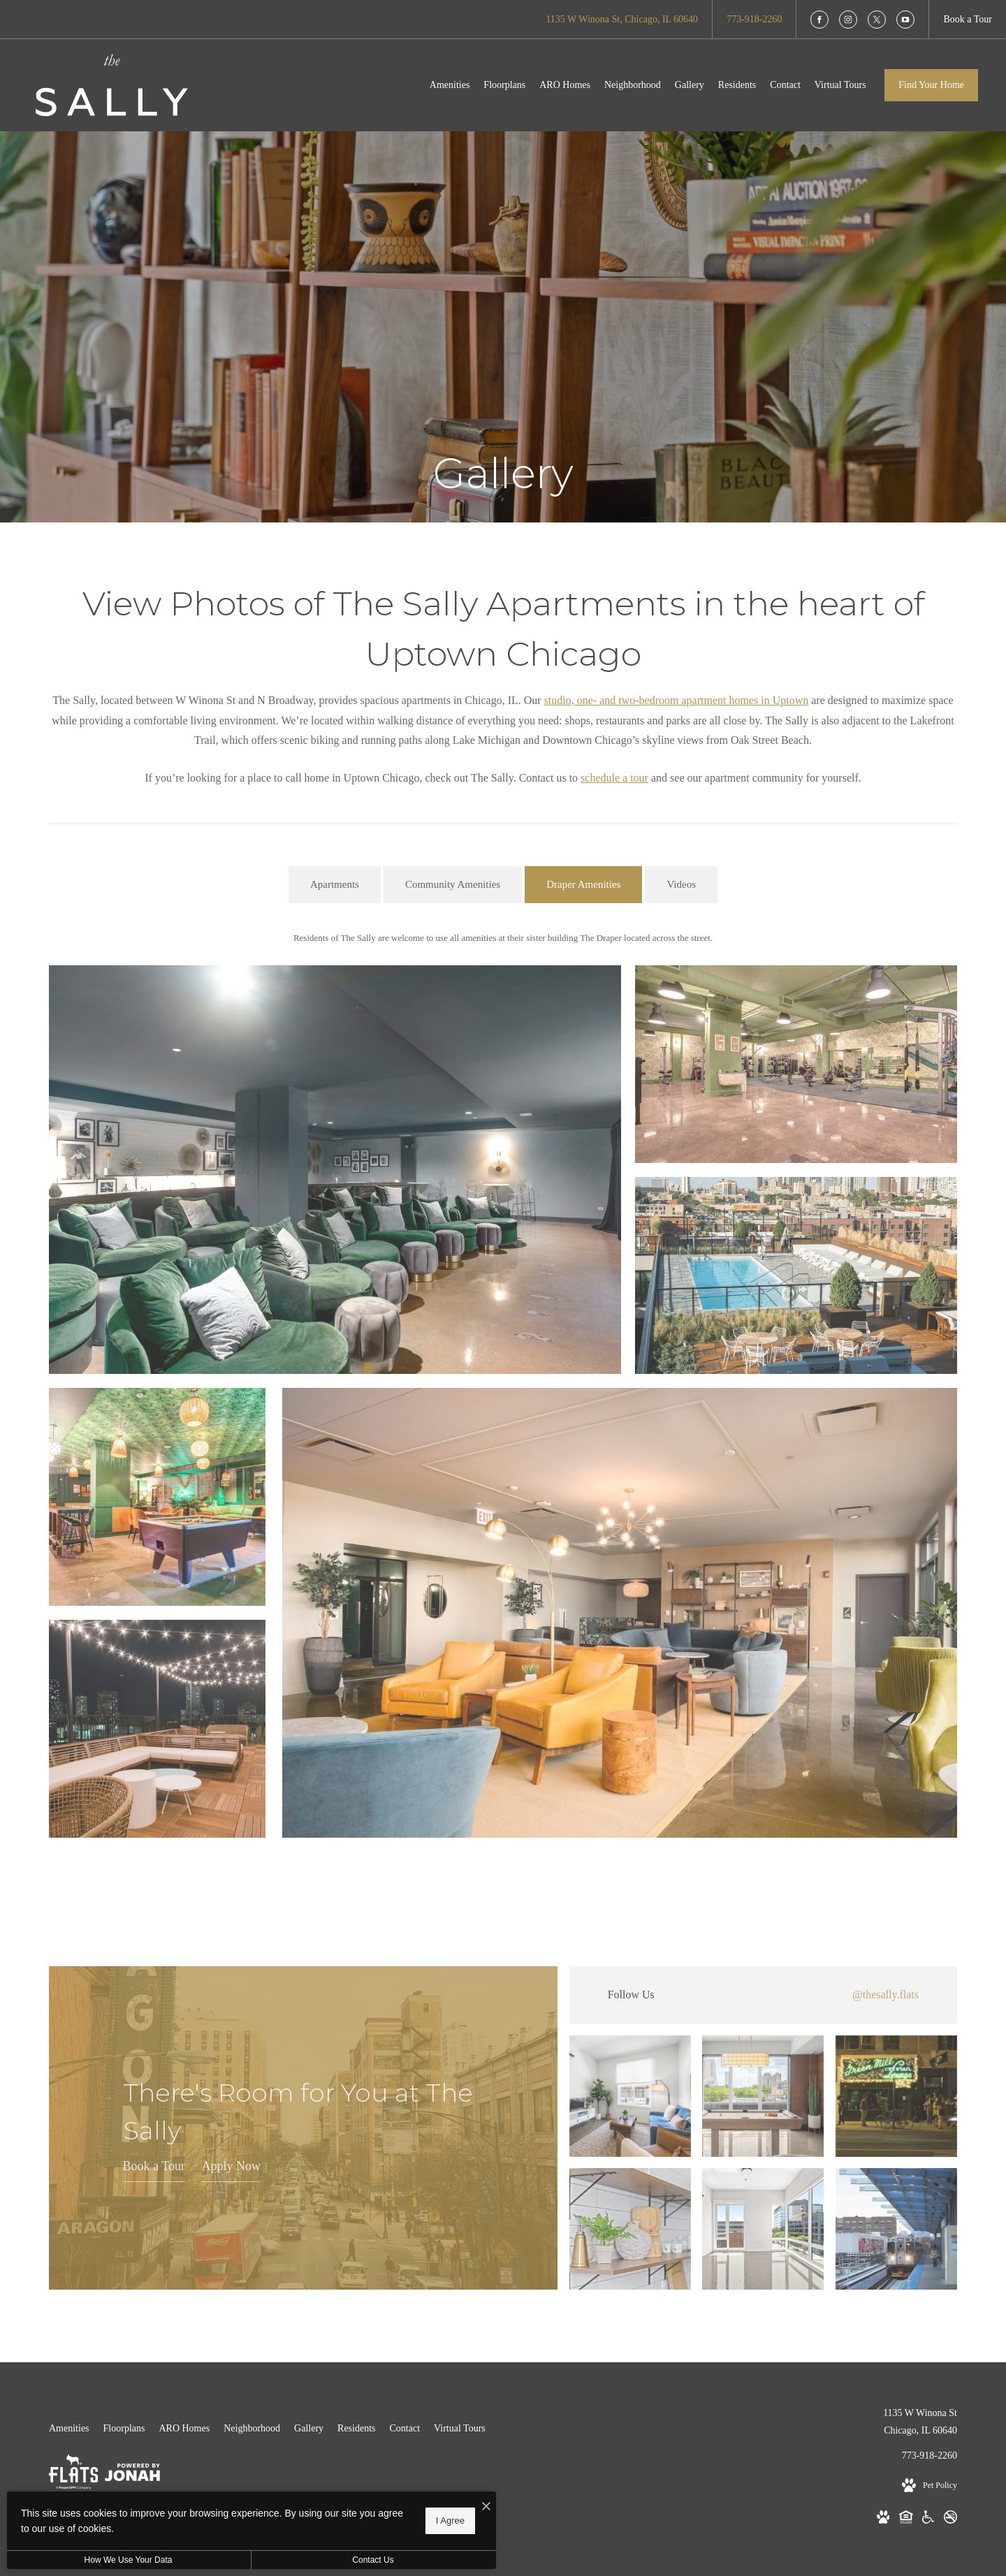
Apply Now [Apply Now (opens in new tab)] (231, 2166)
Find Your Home (931, 85)
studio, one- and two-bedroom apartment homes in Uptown (676, 700)
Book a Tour (154, 2166)
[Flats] (73, 2474)
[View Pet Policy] (929, 2486)
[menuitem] (450, 85)
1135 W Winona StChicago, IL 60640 (920, 2422)
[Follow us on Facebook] (819, 19)
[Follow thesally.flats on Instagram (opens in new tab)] (763, 1995)
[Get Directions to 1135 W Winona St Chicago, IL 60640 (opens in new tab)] (622, 19)
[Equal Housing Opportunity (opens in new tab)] (906, 2519)
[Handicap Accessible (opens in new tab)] (928, 2519)
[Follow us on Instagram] (848, 19)
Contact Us (372, 2560)
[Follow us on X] (877, 19)
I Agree (450, 2520)
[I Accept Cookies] (486, 2507)
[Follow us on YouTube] (905, 19)
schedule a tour (614, 778)
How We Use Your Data (129, 2560)
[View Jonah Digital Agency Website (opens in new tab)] (132, 2475)
